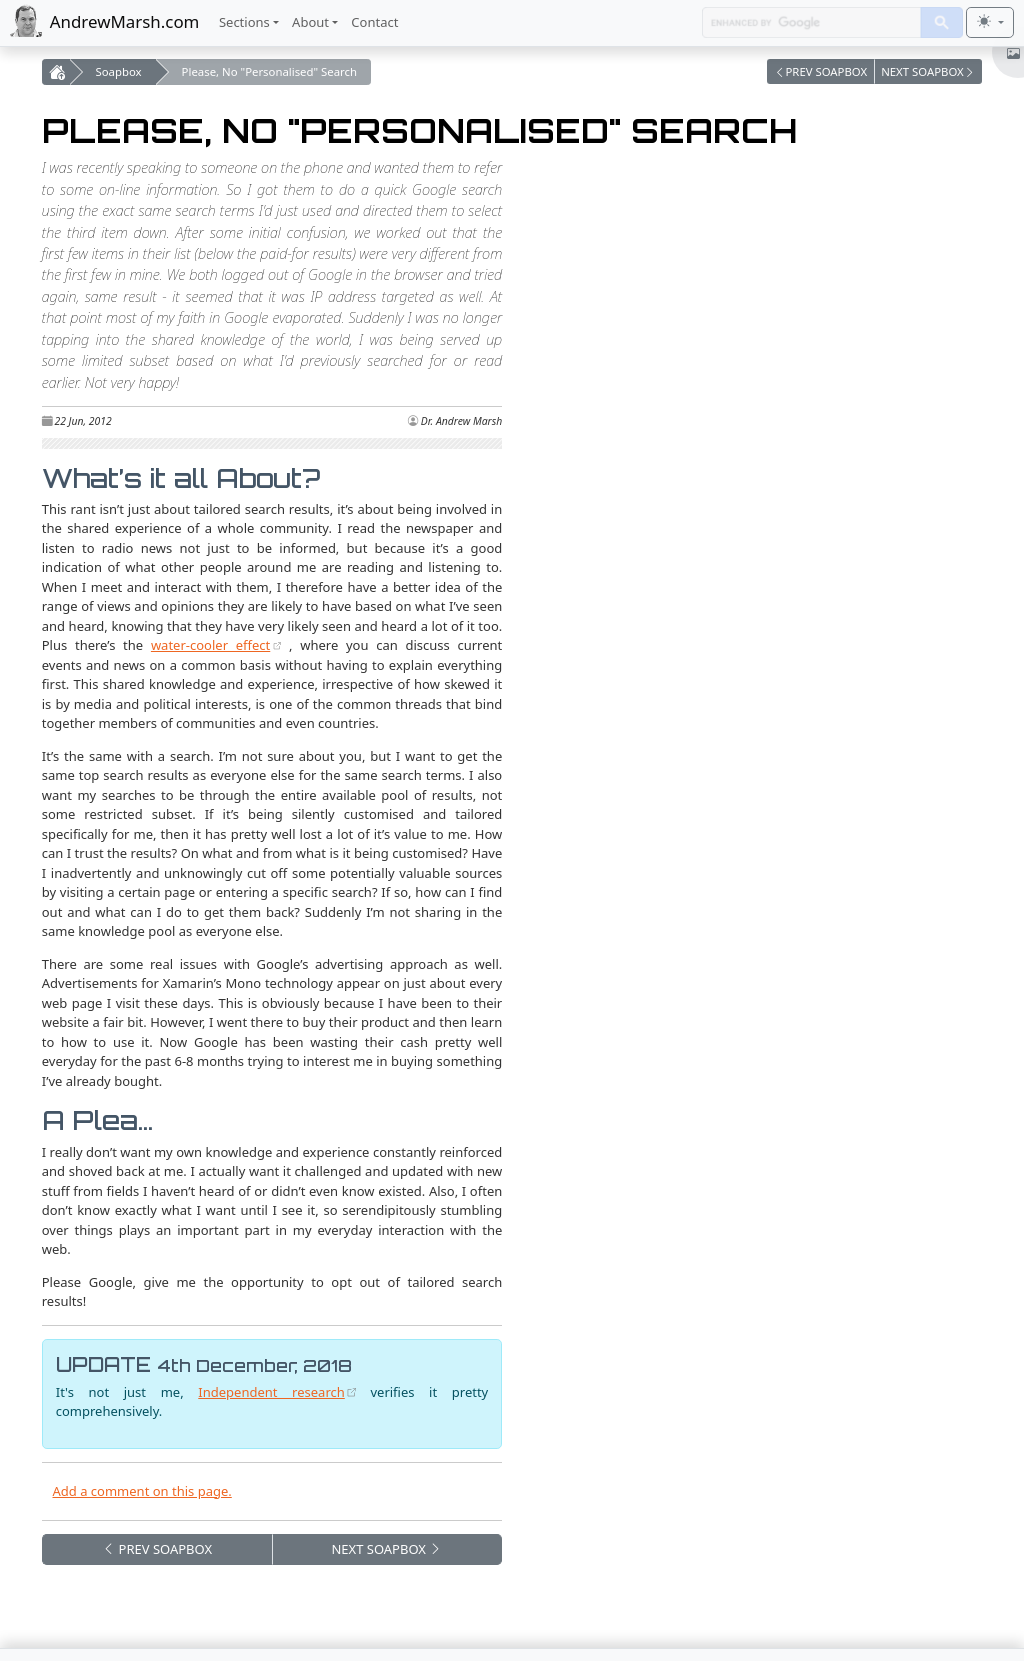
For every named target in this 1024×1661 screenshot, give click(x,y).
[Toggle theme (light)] (990, 22)
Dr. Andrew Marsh (461, 421)
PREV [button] (157, 1549)
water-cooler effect (210, 645)
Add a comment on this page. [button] (142, 1491)
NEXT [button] (386, 1549)
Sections (244, 22)
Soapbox (119, 71)
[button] (821, 72)
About (310, 22)
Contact (374, 22)
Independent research (271, 1392)
